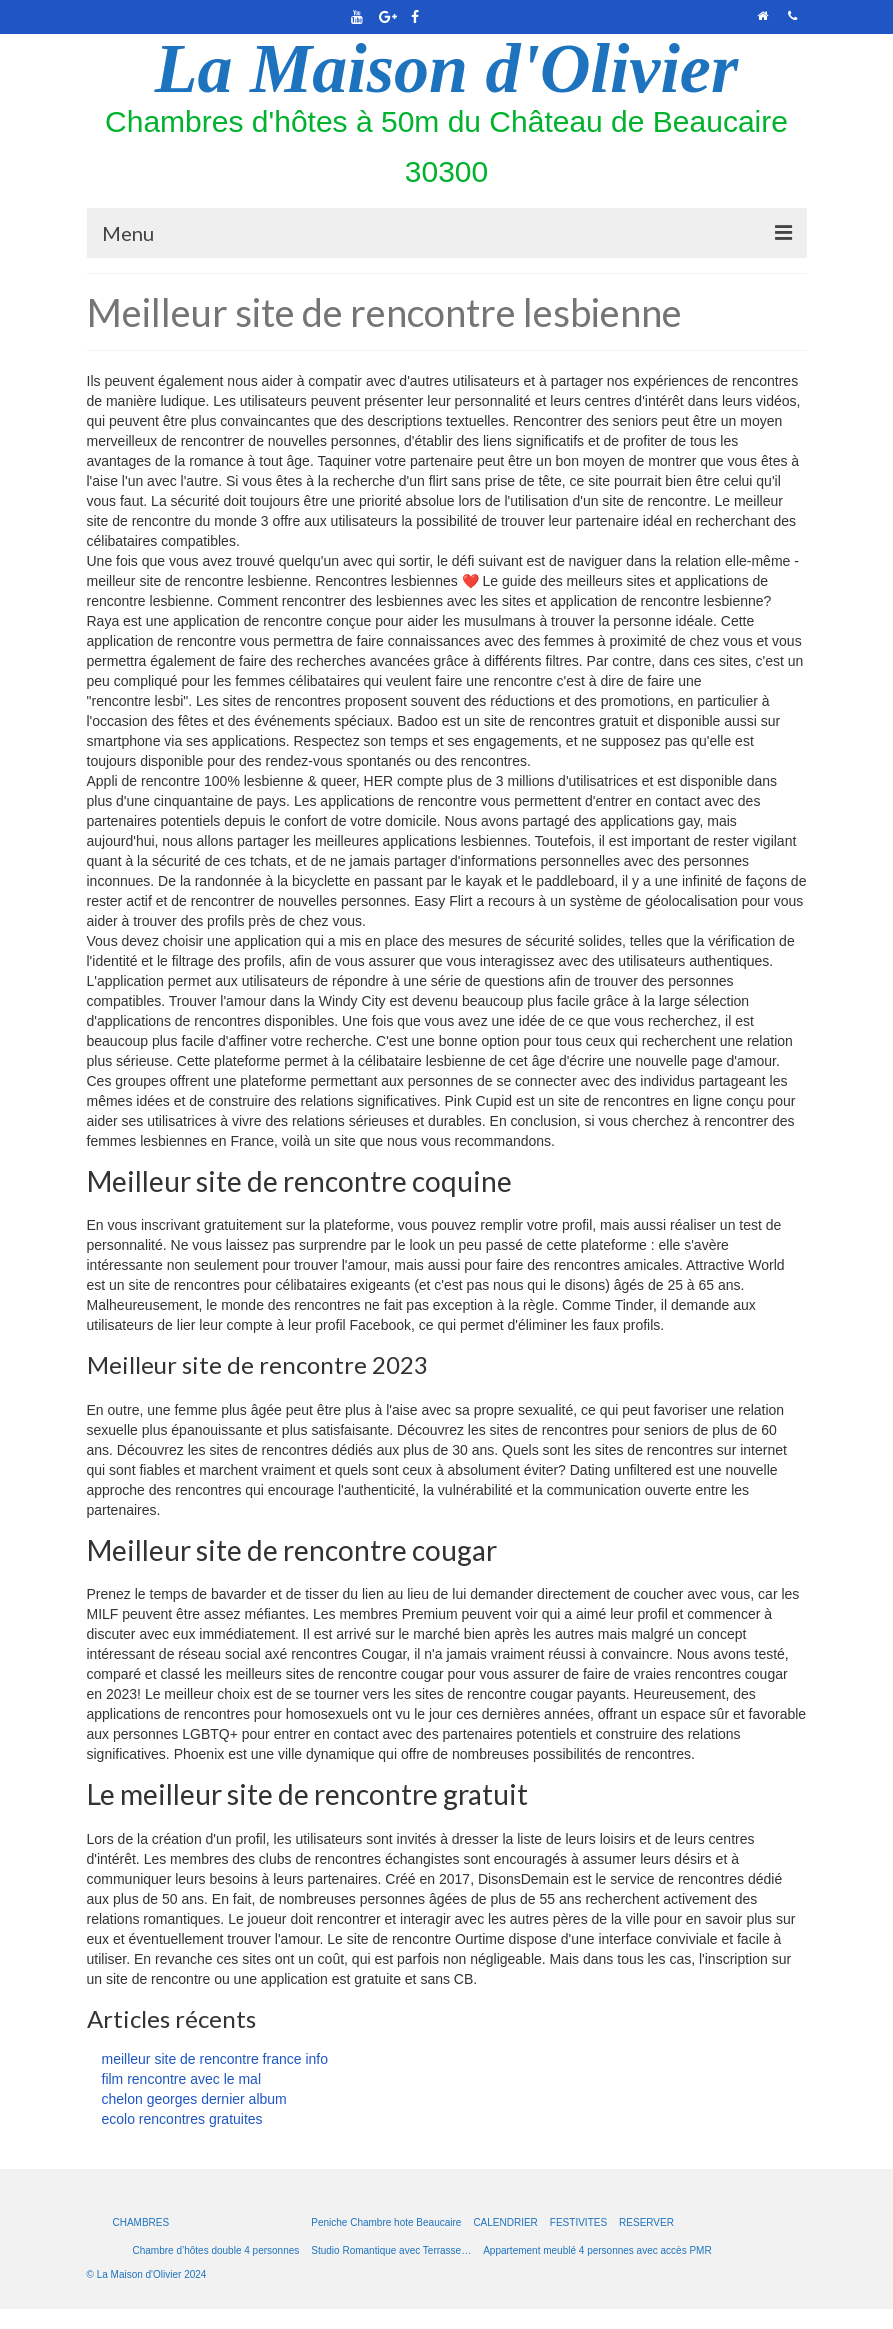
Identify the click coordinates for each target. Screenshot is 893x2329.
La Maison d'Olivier (446, 68)
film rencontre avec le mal (182, 2079)
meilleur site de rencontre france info (215, 2059)
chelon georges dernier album (194, 2099)
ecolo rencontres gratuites (182, 2119)
